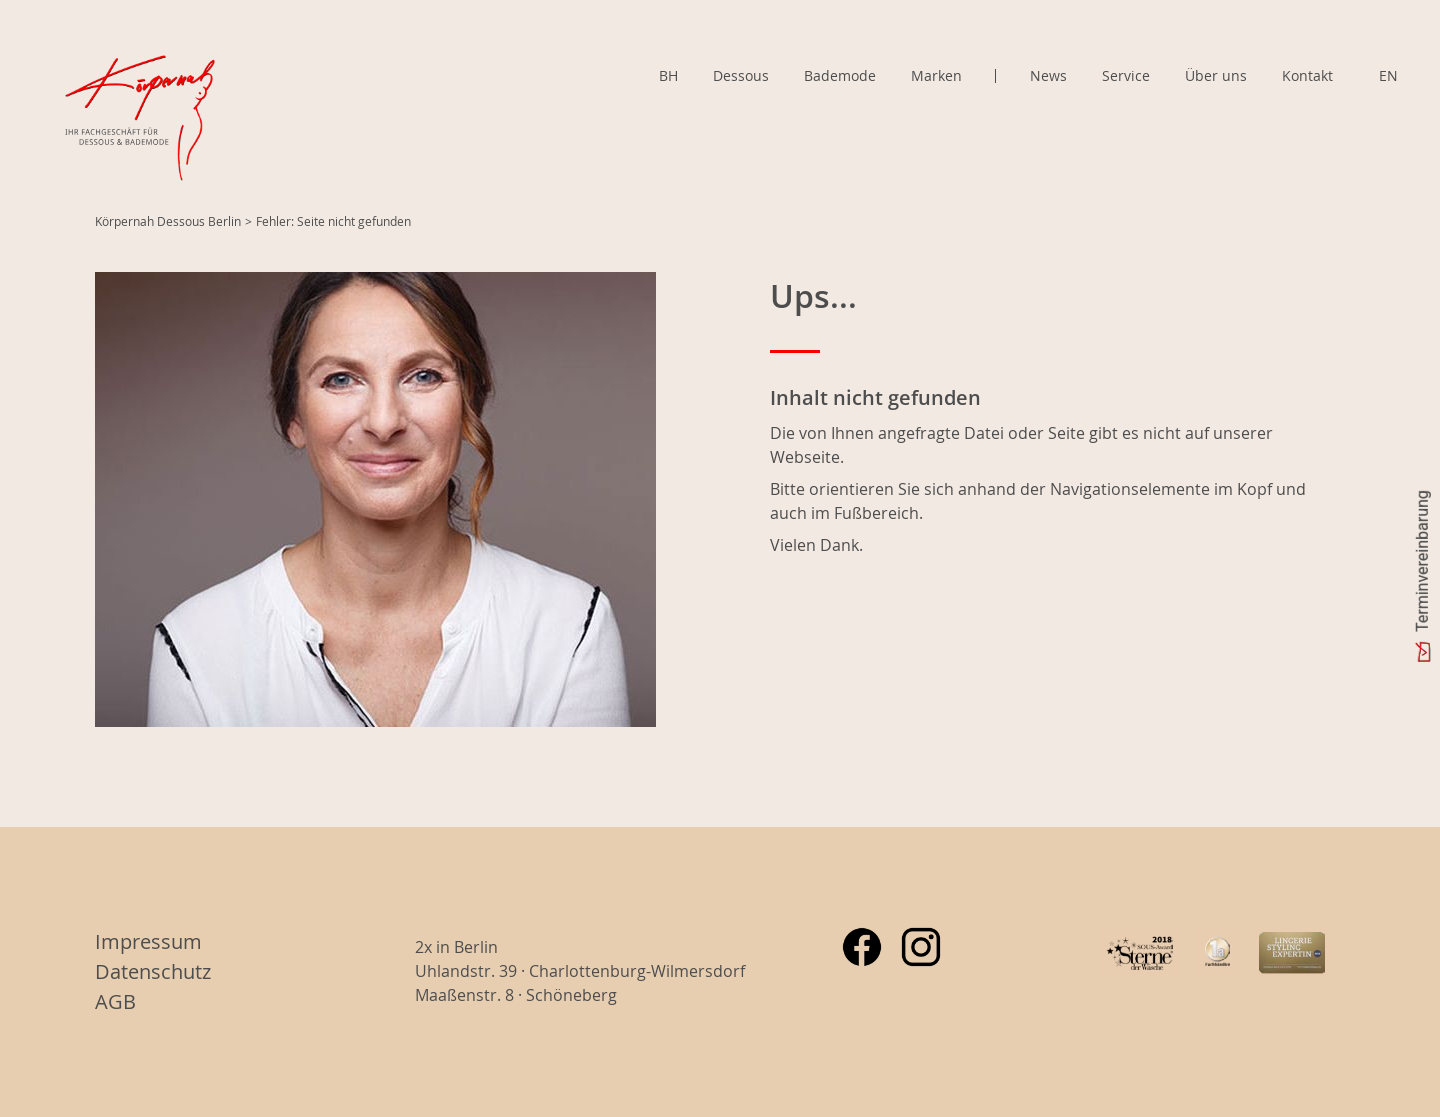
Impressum (148, 941)
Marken (936, 76)
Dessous (741, 75)
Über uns (1216, 75)
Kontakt (1307, 75)
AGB (115, 1001)
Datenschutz (153, 971)
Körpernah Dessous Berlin (168, 221)
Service (1126, 75)
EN (1388, 75)
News (1048, 75)
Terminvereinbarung (1422, 561)
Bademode (840, 75)
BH (668, 75)
